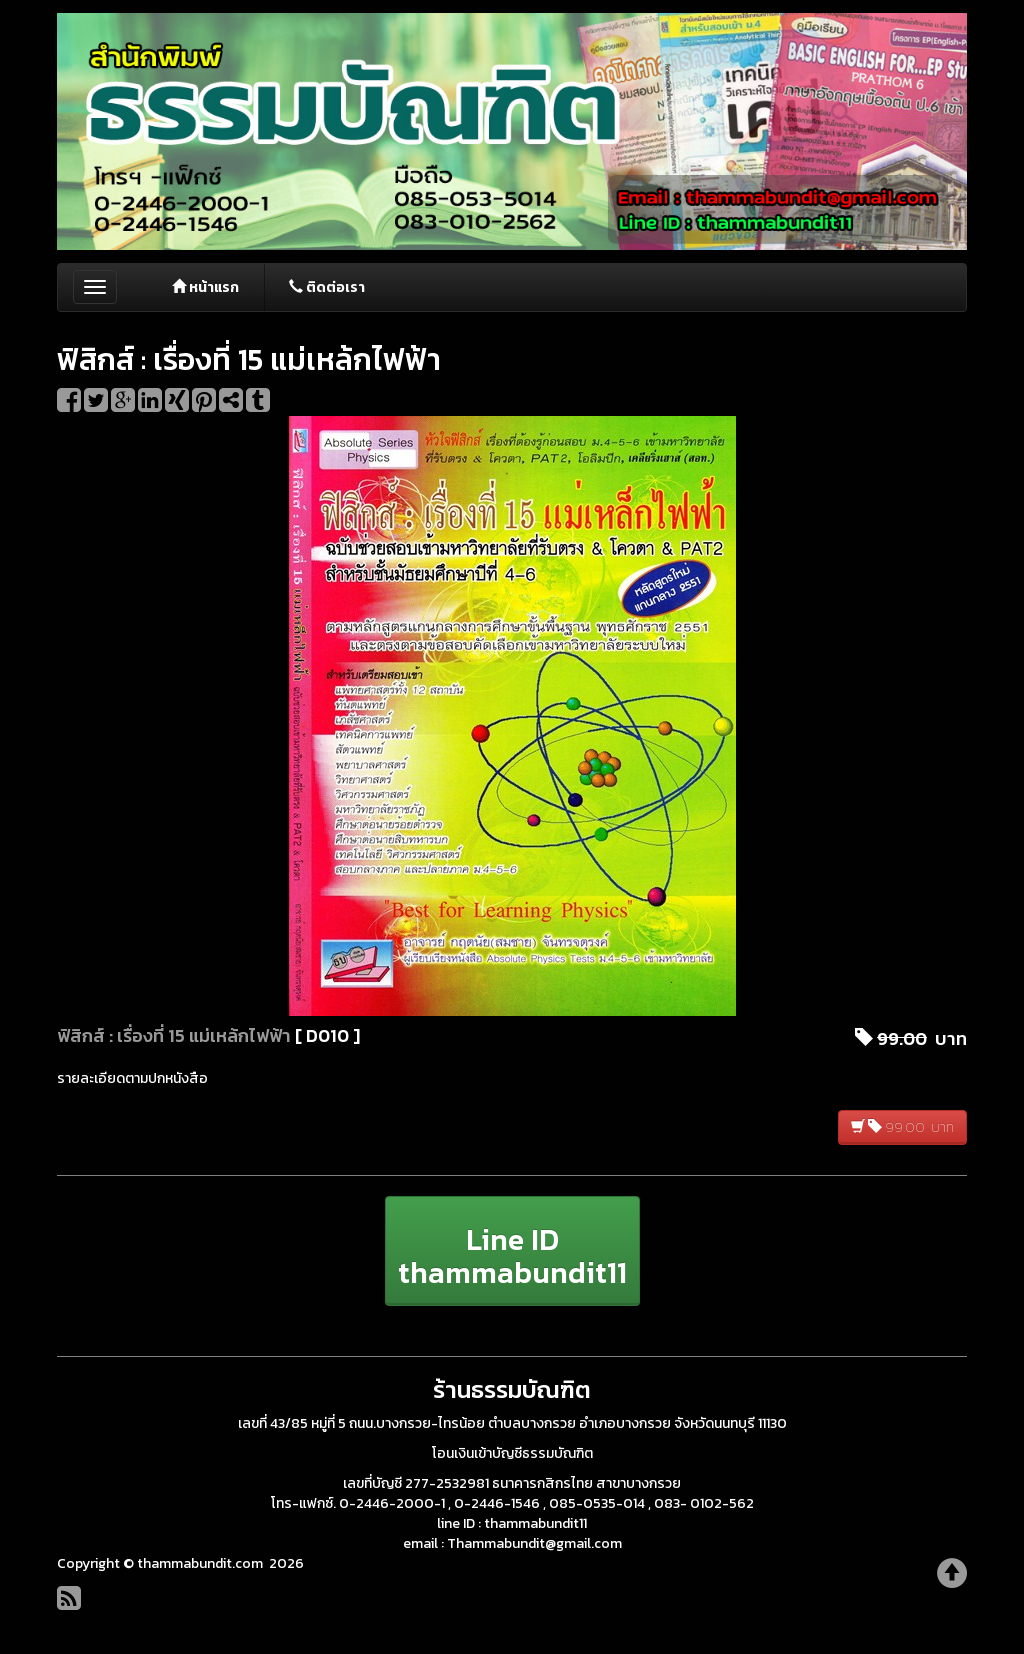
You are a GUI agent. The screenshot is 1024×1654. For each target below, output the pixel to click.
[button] (512, 1251)
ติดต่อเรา (327, 287)
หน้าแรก (205, 287)
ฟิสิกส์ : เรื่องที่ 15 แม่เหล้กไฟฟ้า (174, 1035)
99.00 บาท (902, 1127)
